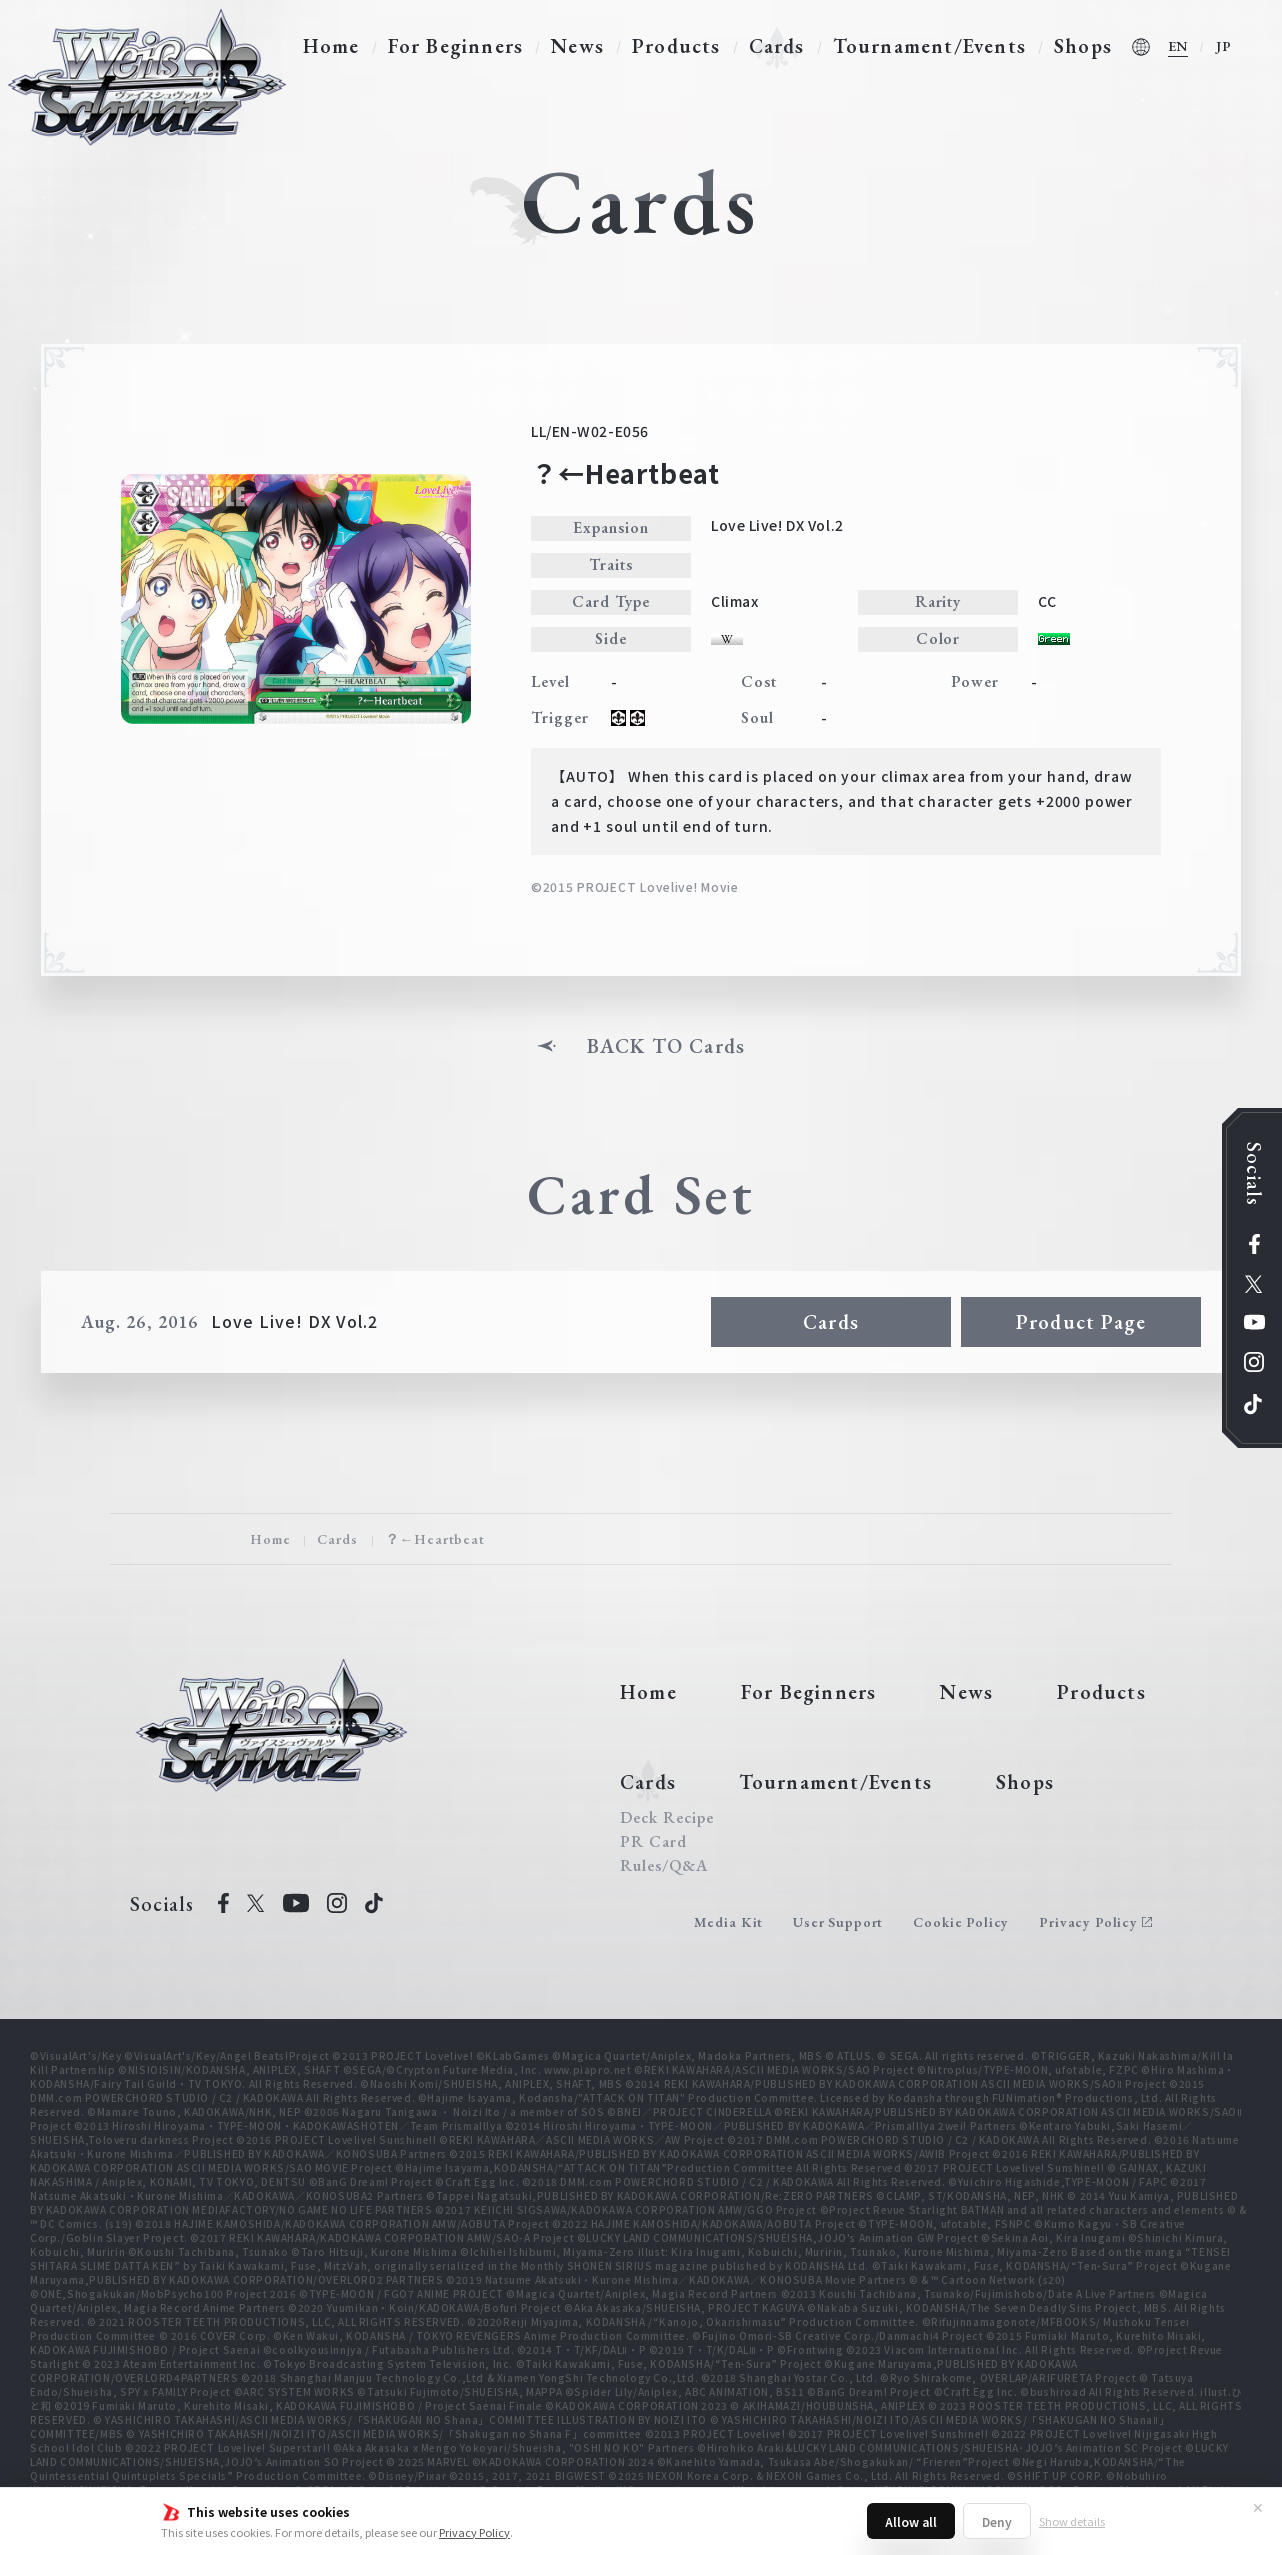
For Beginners (456, 46)
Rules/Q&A (664, 1866)
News (577, 46)
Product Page (1081, 1322)
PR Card (653, 1842)
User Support (838, 1922)
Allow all (911, 2521)
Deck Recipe (667, 1818)
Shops (1083, 46)
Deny (997, 2521)
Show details (1072, 2521)
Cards (777, 46)
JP (1224, 46)
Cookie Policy (961, 1922)
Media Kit (729, 1922)
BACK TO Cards (666, 1046)
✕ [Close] (1258, 2507)
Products (676, 46)
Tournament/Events (929, 46)
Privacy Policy (474, 2532)
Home (331, 46)
